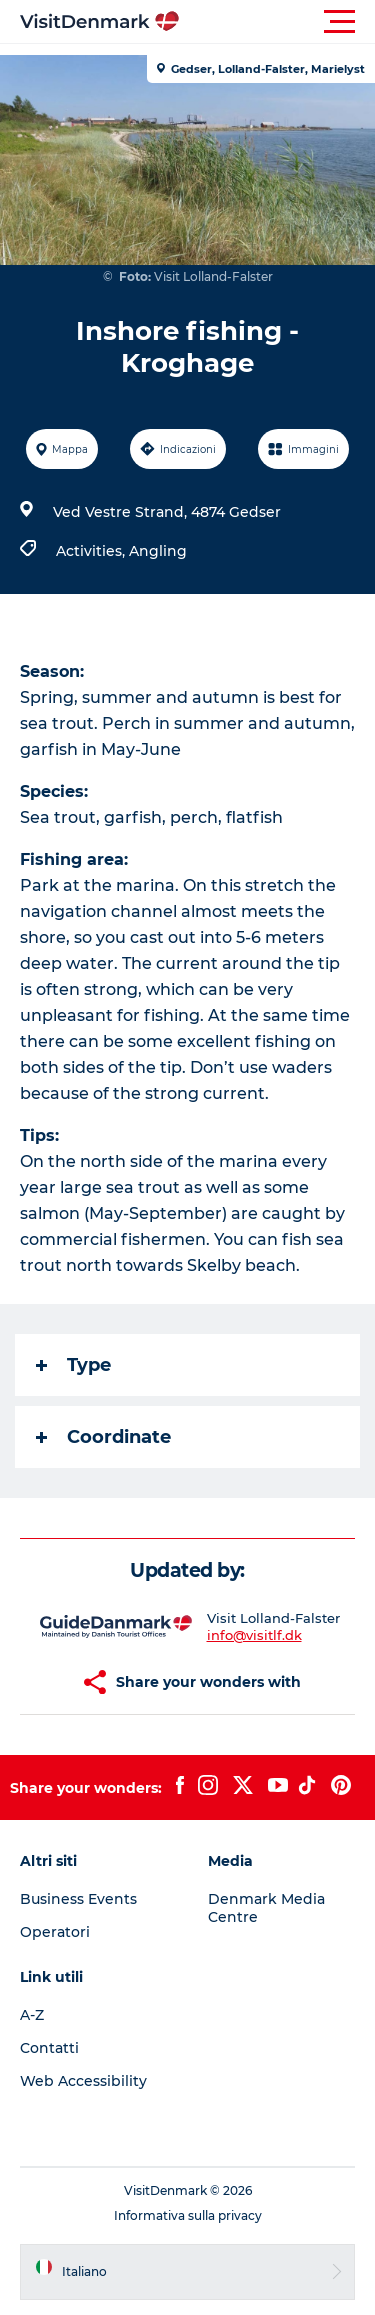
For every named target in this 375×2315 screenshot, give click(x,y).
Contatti (49, 2048)
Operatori (55, 1932)
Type (73, 1365)
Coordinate (103, 1437)
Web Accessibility (83, 2081)
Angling (158, 551)
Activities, (92, 551)
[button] (277, 22)
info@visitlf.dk (254, 1635)
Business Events (78, 1899)
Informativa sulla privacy (188, 2215)
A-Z (32, 2015)
